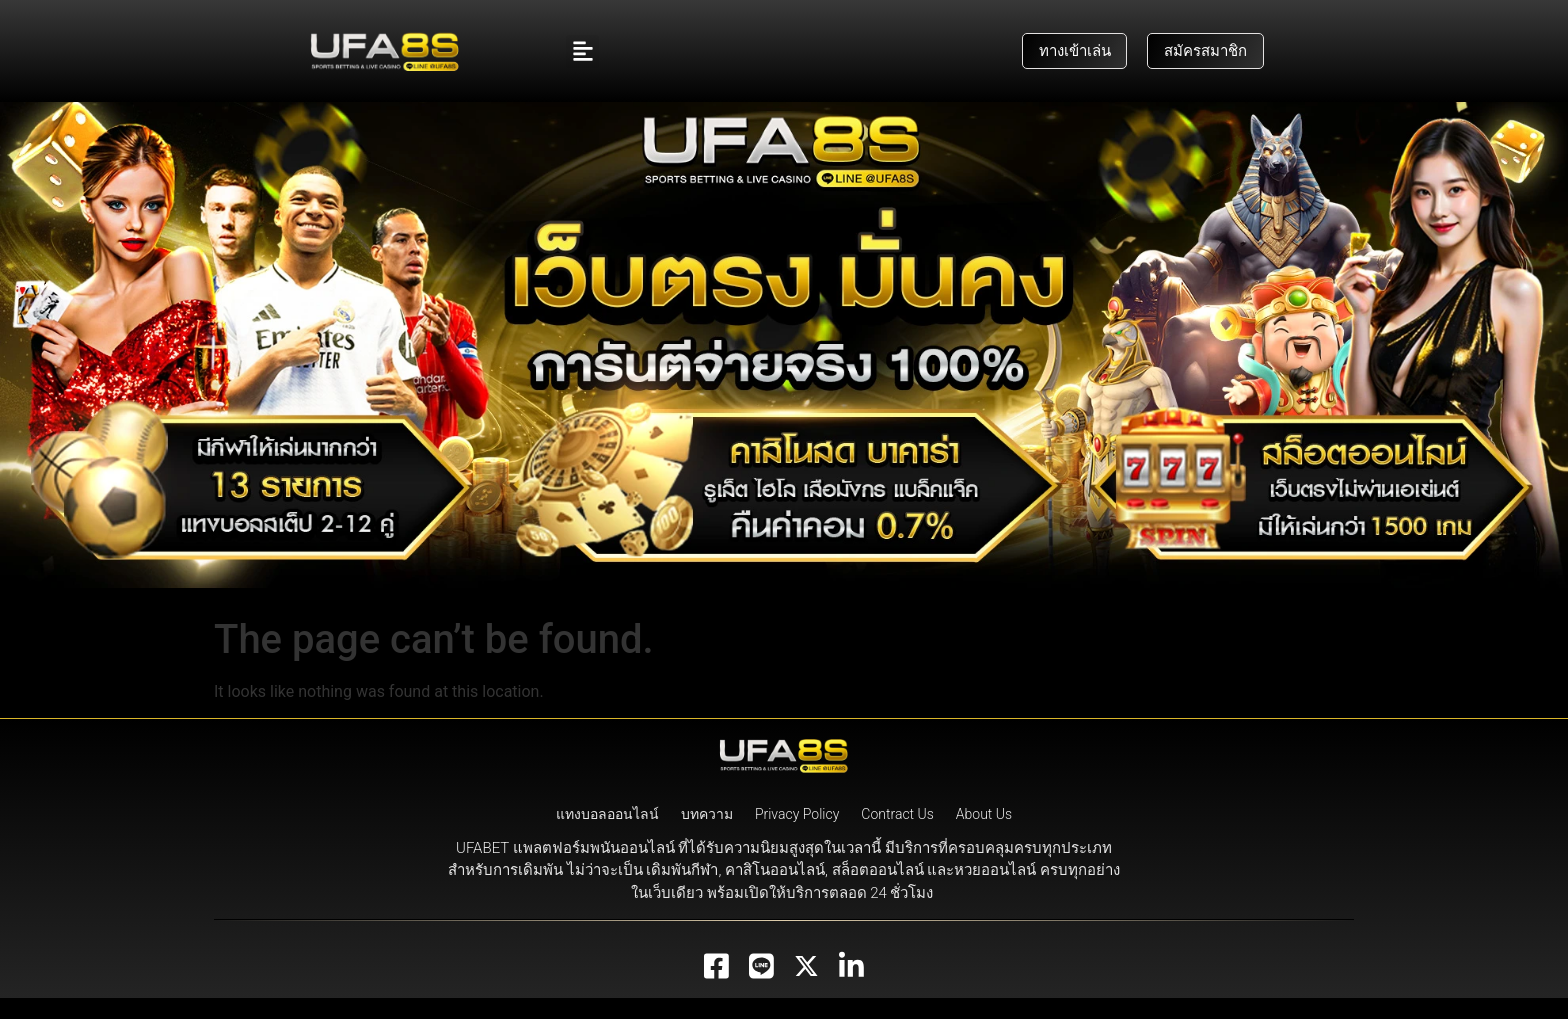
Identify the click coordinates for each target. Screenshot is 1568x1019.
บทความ (707, 835)
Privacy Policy (797, 835)
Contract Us (897, 835)
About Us (984, 835)
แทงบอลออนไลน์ (607, 835)
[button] (582, 51)
